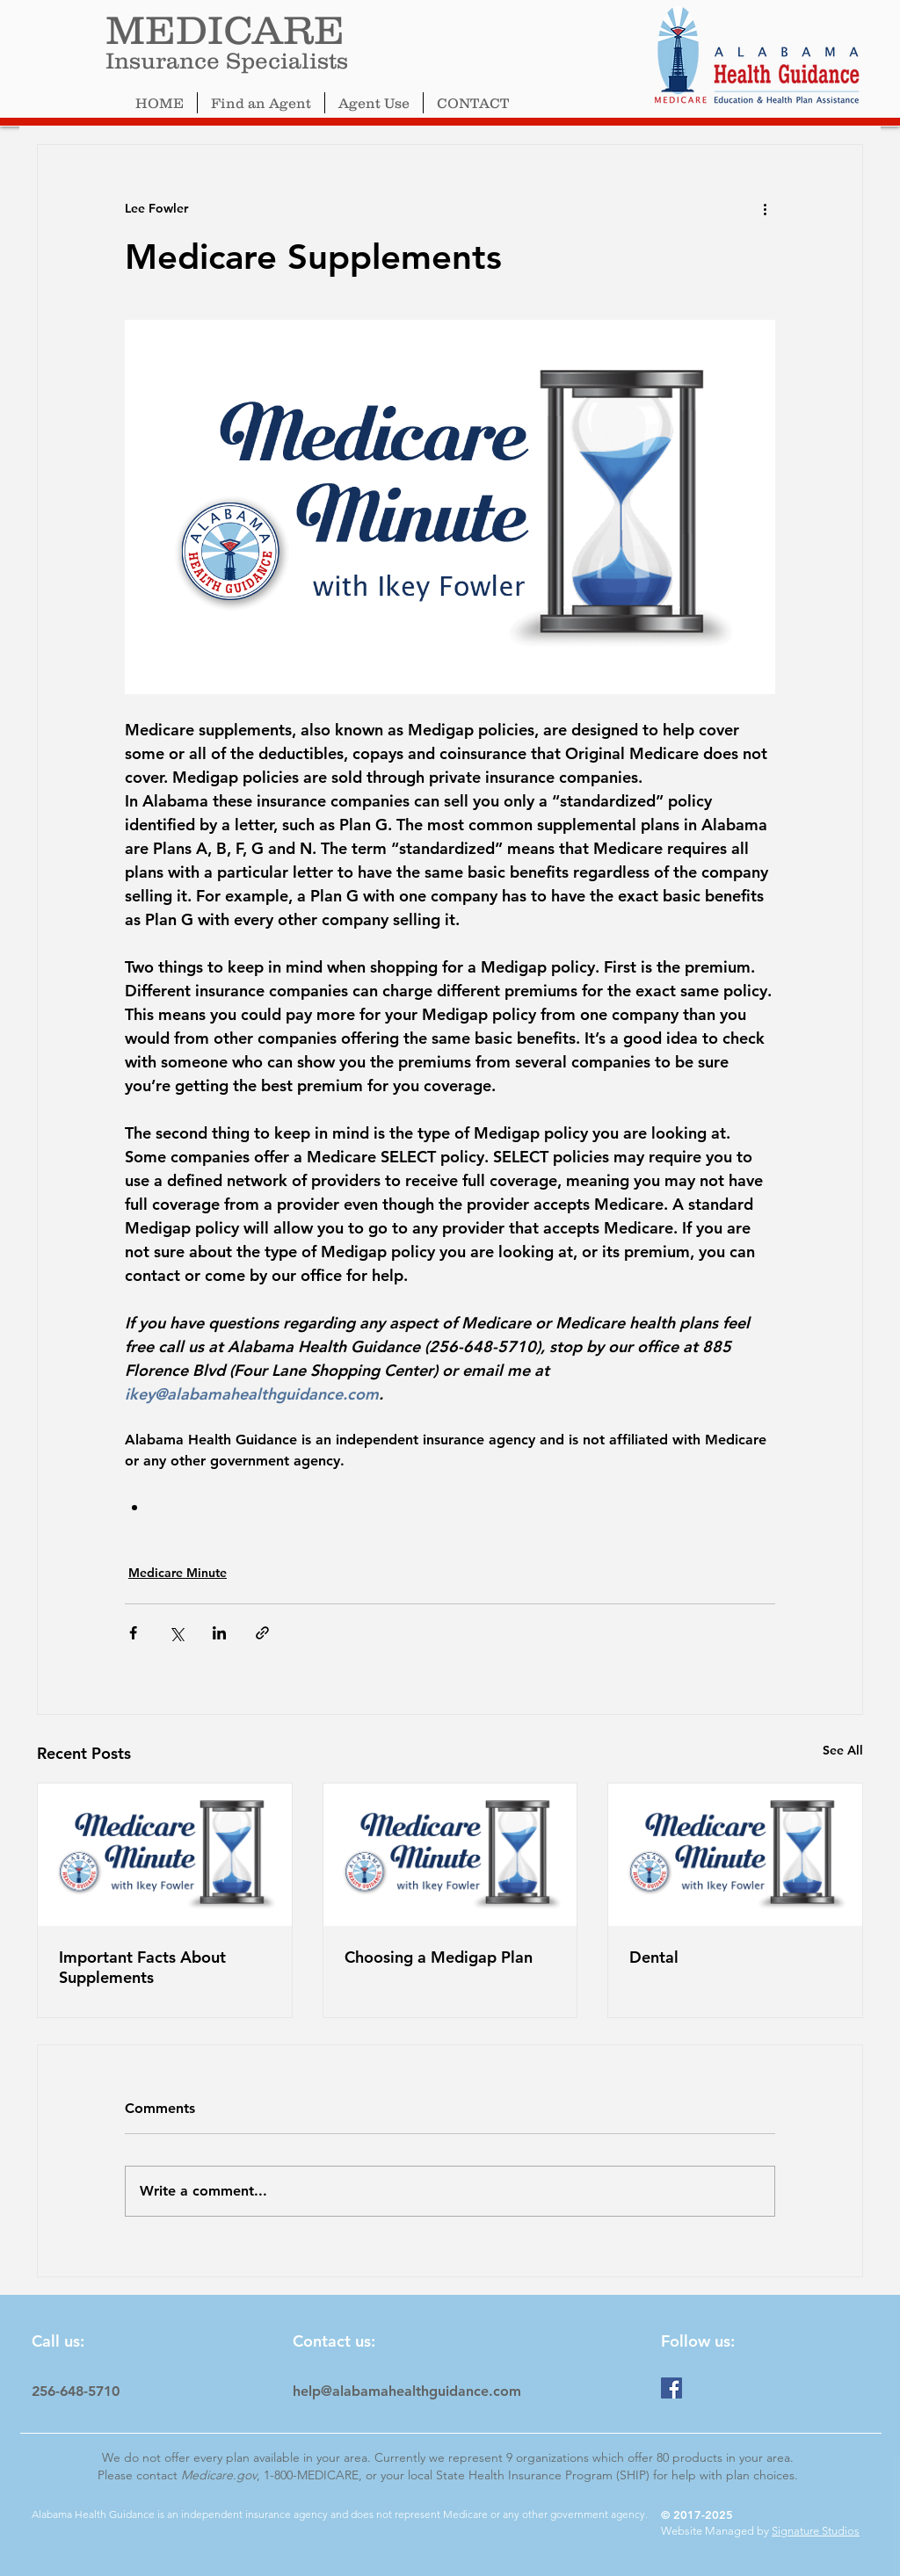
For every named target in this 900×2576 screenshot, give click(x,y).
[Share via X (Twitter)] (176, 1632)
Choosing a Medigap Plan (439, 1957)
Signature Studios (816, 2530)
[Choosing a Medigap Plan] (450, 1855)
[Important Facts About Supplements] (165, 1855)
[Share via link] (262, 1632)
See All (843, 1750)
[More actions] (764, 208)
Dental (654, 1957)
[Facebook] (671, 2388)
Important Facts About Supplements (142, 1967)
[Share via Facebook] (133, 1632)
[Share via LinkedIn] (219, 1632)
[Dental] (735, 1855)
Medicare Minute (177, 1573)
